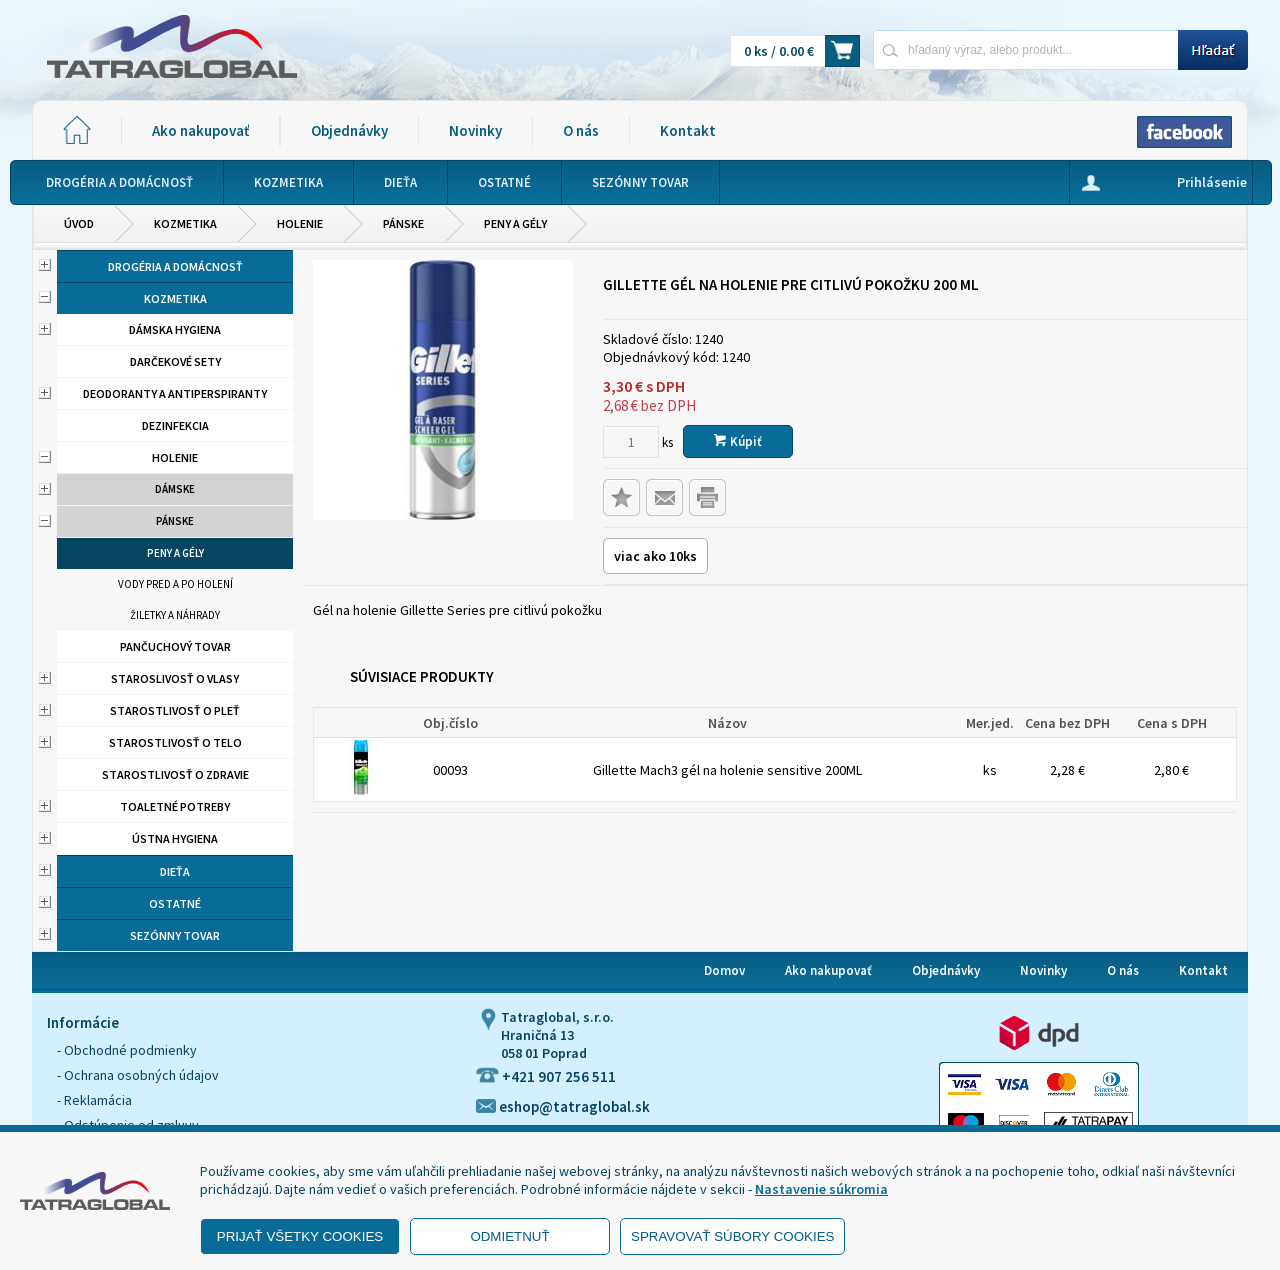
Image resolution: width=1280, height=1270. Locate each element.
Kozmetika (185, 223)
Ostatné (175, 903)
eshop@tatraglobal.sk (563, 1106)
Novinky (475, 130)
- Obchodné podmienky (127, 1050)
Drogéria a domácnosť (175, 266)
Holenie (300, 223)
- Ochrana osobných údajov (138, 1075)
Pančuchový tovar (175, 646)
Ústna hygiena (175, 838)
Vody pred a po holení (175, 584)
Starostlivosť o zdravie (175, 774)
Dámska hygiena (175, 329)
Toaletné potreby (175, 806)
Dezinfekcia (175, 425)
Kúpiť (738, 441)
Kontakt (688, 130)
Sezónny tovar (175, 935)
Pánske (403, 223)
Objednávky (349, 130)
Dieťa (175, 871)
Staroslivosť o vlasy (175, 678)
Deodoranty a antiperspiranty (175, 393)
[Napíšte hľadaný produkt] (1025, 49)
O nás (581, 130)
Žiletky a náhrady (175, 615)
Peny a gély (515, 223)
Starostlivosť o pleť (175, 710)
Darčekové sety (175, 361)
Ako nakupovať (200, 130)
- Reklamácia (94, 1100)
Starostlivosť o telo (175, 742)
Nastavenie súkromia (821, 1189)
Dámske (175, 489)
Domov (724, 970)
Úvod (79, 223)
